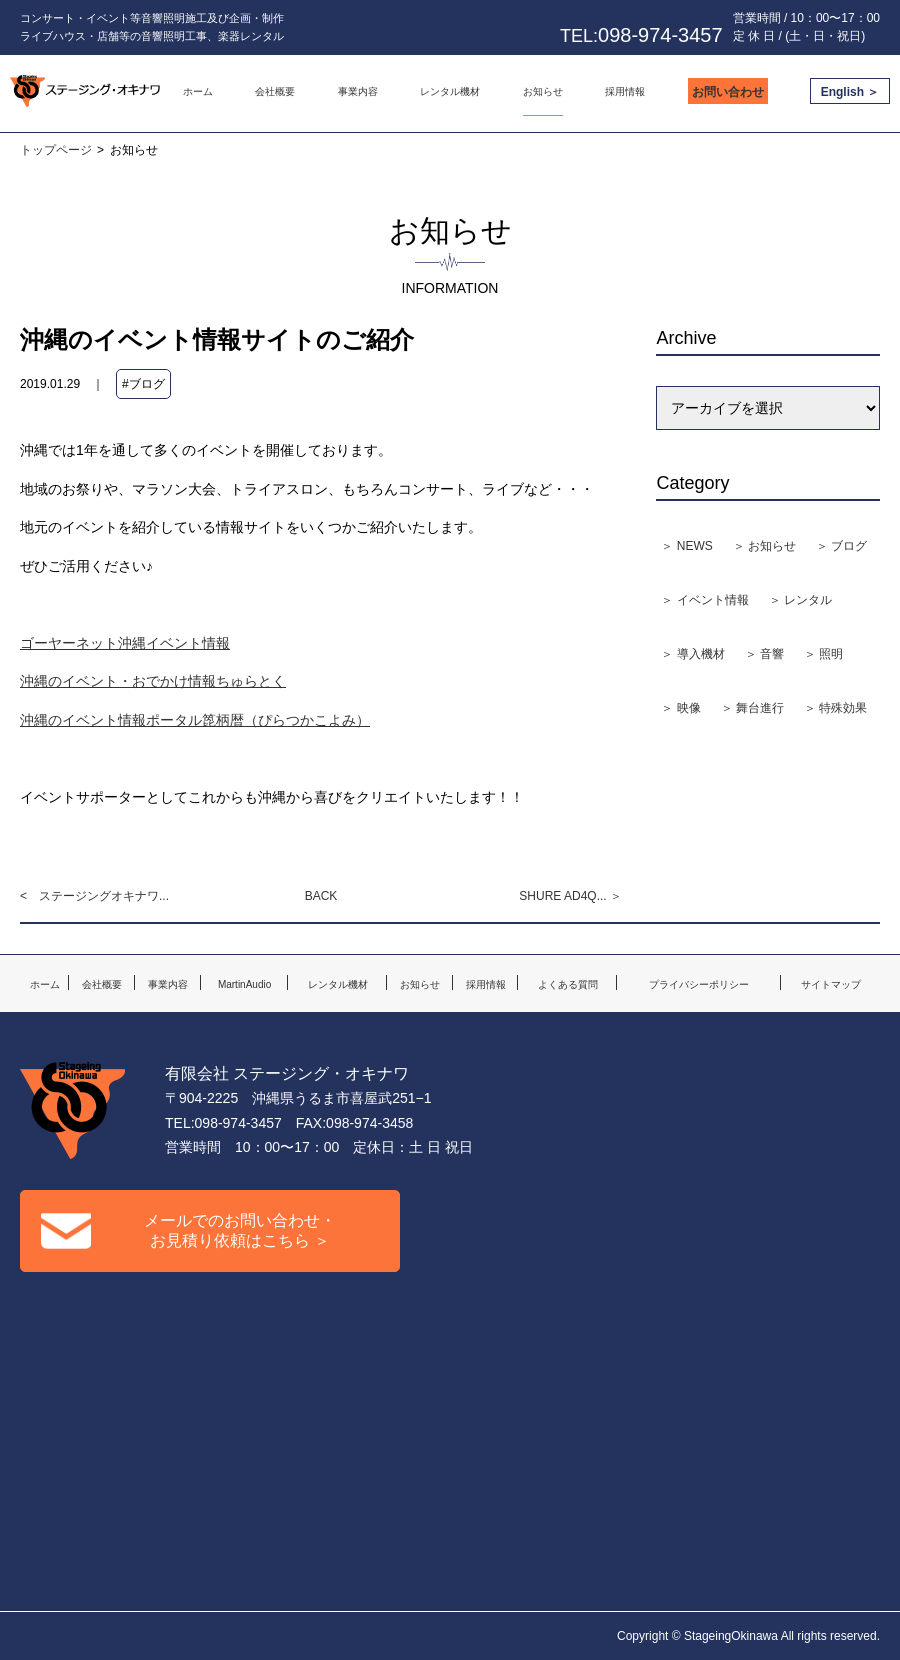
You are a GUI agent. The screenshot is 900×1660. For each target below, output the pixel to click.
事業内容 (358, 91)
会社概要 (275, 91)
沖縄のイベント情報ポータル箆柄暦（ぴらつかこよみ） (195, 720)
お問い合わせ (728, 92)
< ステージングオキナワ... (94, 896)
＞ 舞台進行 (752, 708)
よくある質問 (568, 984)
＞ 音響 (764, 654)
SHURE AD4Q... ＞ (570, 896)
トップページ (56, 150)
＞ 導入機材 (692, 654)
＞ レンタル (800, 600)
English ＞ (850, 92)
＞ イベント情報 (704, 600)
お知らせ (543, 91)
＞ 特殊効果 (835, 708)
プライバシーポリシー (699, 984)
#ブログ (143, 384)
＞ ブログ (841, 546)
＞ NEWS (686, 546)
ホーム (198, 91)
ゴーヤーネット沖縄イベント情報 (125, 643)
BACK (321, 896)
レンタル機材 (450, 91)
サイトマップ (831, 984)
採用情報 (625, 91)
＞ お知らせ (764, 546)
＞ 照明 (823, 654)
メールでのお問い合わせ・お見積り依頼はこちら (188, 1230)
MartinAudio (244, 984)
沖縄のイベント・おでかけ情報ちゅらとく (153, 681)
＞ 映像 (680, 708)
